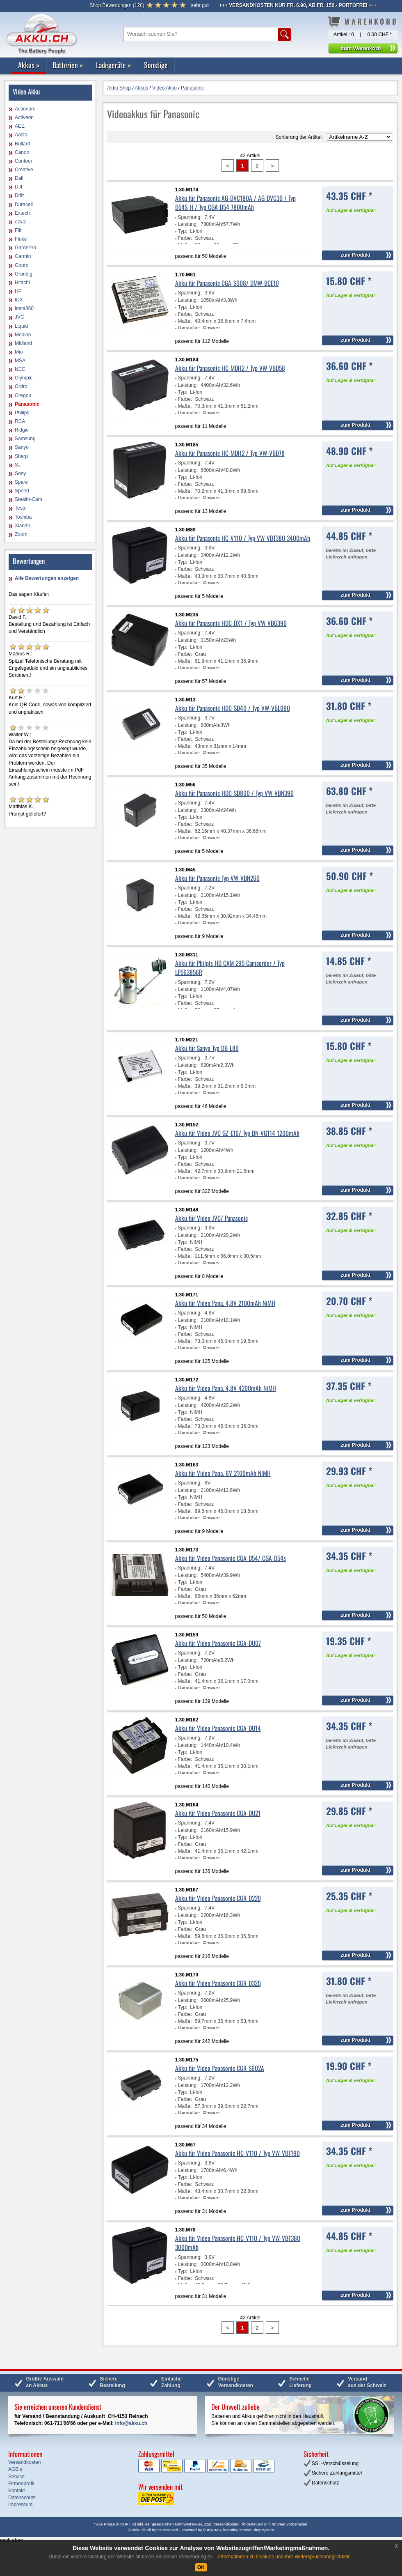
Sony (20, 473)
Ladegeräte (113, 65)
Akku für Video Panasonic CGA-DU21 (217, 1813)
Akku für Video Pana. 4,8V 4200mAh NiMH (225, 1388)
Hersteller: (189, 328)
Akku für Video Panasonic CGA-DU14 (218, 1728)
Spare (21, 482)
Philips (22, 413)
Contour (23, 161)
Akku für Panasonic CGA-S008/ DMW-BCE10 (227, 283)
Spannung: (190, 217)
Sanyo (22, 447)
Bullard (22, 144)
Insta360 (24, 308)
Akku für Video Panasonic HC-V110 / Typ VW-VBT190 (237, 2153)
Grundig (23, 274)
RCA (20, 421)
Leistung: (188, 224)
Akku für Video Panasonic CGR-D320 (218, 1983)
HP (18, 291)
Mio (19, 352)
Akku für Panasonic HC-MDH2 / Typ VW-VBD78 (230, 453)
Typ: (182, 231)
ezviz (20, 222)
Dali (19, 178)
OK (201, 2567)
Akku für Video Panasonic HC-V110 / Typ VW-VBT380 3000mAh (237, 2242)
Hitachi (22, 282)
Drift (19, 195)
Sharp (21, 456)
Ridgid (22, 430)
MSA (20, 360)
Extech (22, 213)
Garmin (23, 256)
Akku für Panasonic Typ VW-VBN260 (217, 878)
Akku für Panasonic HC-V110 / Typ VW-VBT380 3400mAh (242, 538)
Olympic (23, 378)
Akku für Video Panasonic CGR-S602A (219, 2068)
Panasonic (27, 404)
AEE (20, 126)
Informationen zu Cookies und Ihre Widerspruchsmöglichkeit (283, 2557)
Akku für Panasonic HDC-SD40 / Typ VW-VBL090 (232, 708)
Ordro (21, 386)
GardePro (25, 247)
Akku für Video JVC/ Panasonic (211, 1218)
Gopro (21, 265)
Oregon (23, 395)
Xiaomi (22, 526)
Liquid (21, 326)
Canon (22, 152)
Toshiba (23, 517)
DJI (18, 187)
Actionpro (25, 109)
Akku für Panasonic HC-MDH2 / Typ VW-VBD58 (230, 368)
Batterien (68, 65)
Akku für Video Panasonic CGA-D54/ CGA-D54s (230, 1558)
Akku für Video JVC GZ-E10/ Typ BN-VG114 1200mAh (237, 1133)
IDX (19, 300)
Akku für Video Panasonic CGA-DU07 (218, 1643)
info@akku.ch (131, 2423)
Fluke (21, 239)
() (116, 5)
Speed (22, 491)
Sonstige (156, 65)
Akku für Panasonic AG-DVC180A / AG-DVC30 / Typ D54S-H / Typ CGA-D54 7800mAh (235, 202)
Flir (18, 230)
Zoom (21, 534)
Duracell (24, 204)
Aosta (21, 135)
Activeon (24, 117)
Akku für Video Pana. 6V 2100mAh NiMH (223, 1473)
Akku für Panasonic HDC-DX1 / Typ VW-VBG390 (231, 623)
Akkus (29, 65)
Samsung (25, 438)
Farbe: (185, 238)
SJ (18, 465)
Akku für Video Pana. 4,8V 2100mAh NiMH (225, 1303)
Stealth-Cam (28, 499)
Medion (23, 335)
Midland (23, 343)
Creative (24, 169)
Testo (21, 508)
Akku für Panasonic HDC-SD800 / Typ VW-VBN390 (234, 793)
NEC (20, 369)
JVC (19, 317)
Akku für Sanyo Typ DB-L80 (207, 1048)
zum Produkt (355, 255)
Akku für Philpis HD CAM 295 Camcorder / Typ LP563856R (230, 967)
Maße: (185, 321)
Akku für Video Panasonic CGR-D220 (218, 1898)
